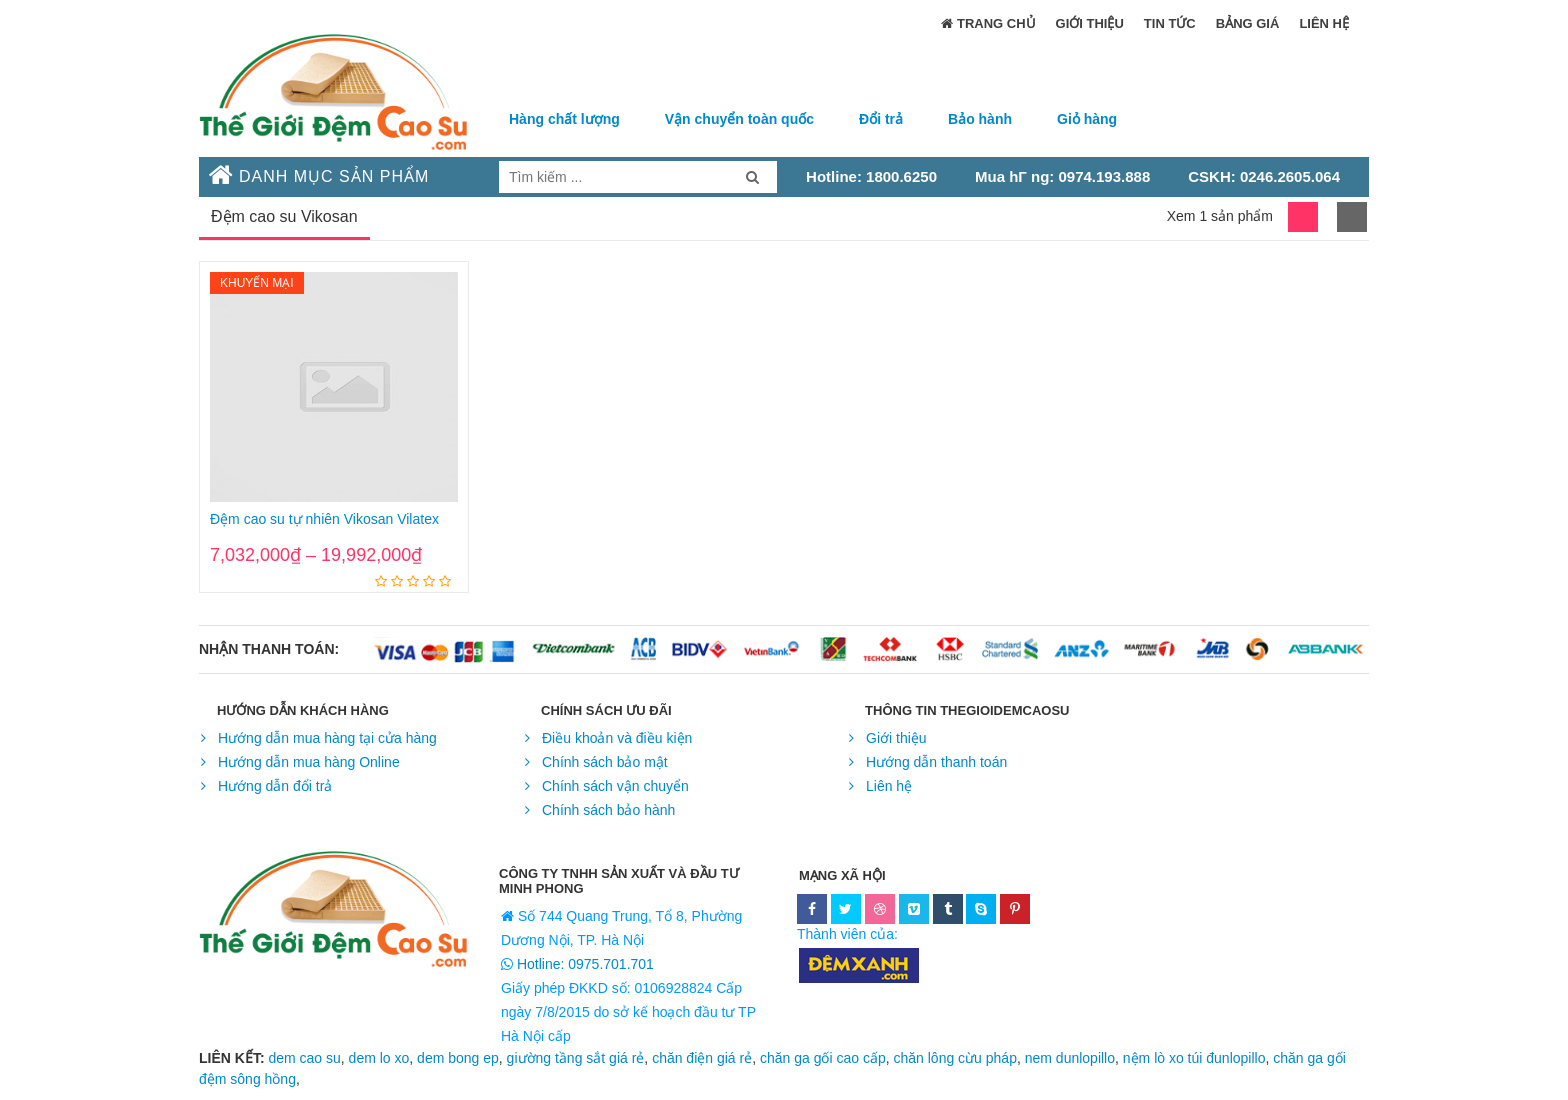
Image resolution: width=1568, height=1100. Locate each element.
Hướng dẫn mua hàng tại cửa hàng (327, 738)
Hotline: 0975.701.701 (583, 964)
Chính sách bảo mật (605, 762)
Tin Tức (1170, 23)
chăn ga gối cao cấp (823, 1058)
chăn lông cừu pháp (955, 1058)
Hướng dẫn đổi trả (275, 786)
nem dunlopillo (1070, 1058)
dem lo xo (379, 1058)
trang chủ (988, 24)
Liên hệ (1324, 23)
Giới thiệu (1090, 23)
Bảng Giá (1248, 23)
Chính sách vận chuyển (615, 786)
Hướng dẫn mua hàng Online (309, 762)
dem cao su (304, 1058)
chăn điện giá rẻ (702, 1058)
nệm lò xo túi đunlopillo (1194, 1058)
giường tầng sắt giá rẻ (576, 1058)
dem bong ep (458, 1058)
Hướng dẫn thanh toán (936, 762)
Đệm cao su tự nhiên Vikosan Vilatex (324, 519)
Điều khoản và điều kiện (617, 738)
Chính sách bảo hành (608, 810)
